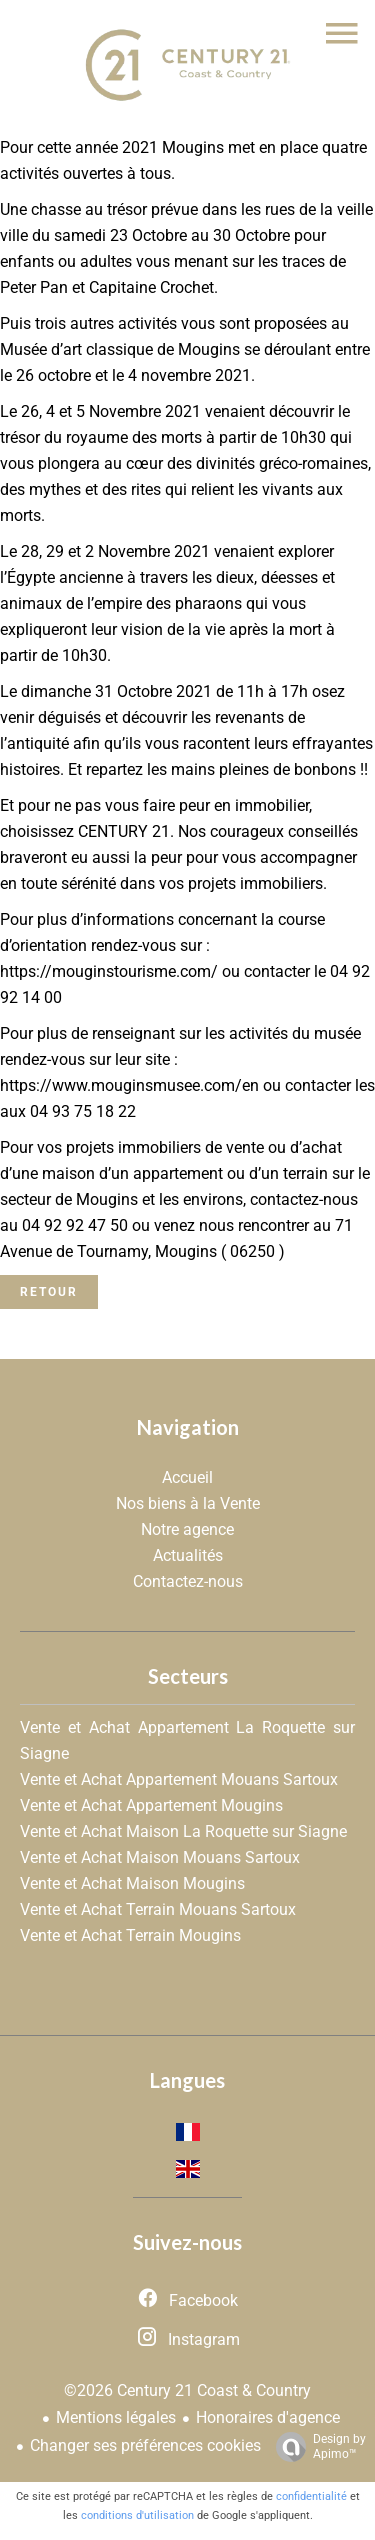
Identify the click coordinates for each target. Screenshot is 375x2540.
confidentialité (311, 2496)
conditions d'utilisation (137, 2515)
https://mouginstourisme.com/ (109, 971)
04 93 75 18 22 (83, 1111)
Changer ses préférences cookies (145, 2445)
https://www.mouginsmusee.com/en (129, 1085)
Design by (316, 2447)
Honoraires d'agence (268, 2417)
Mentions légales (116, 2417)
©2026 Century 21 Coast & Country (187, 2390)
